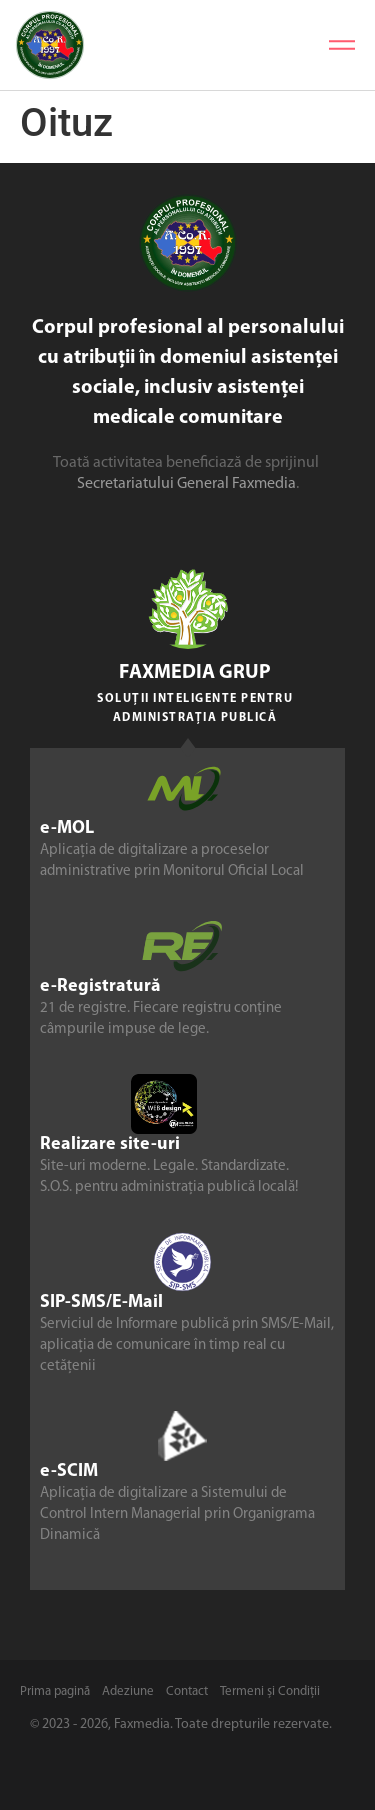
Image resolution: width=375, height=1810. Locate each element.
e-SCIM (69, 1471)
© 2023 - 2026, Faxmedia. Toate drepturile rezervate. (181, 1724)
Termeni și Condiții (270, 1691)
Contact (187, 1691)
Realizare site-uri (110, 1144)
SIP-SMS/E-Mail (101, 1302)
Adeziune (128, 1691)
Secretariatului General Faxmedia (186, 484)
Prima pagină (55, 1691)
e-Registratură (100, 986)
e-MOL (67, 828)
